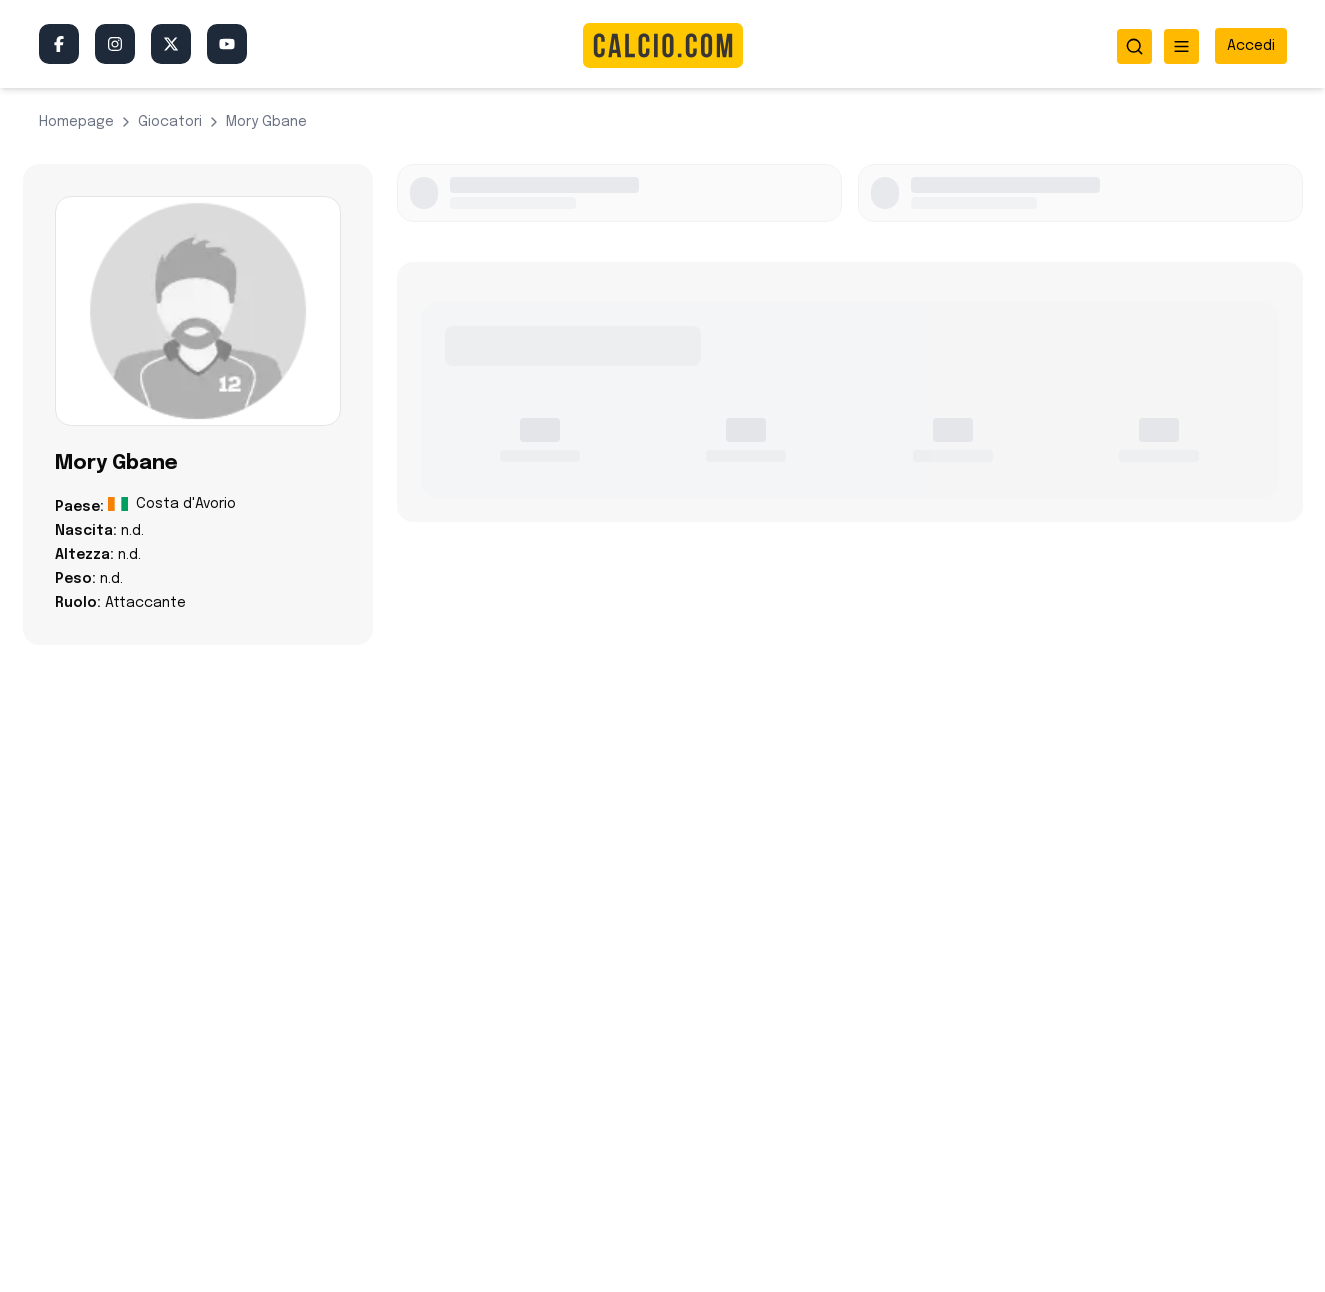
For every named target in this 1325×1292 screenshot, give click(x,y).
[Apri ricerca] (1134, 46)
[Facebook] (59, 44)
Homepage (76, 122)
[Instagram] (115, 44)
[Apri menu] (1181, 46)
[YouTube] (227, 44)
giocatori (170, 122)
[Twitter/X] (171, 44)
